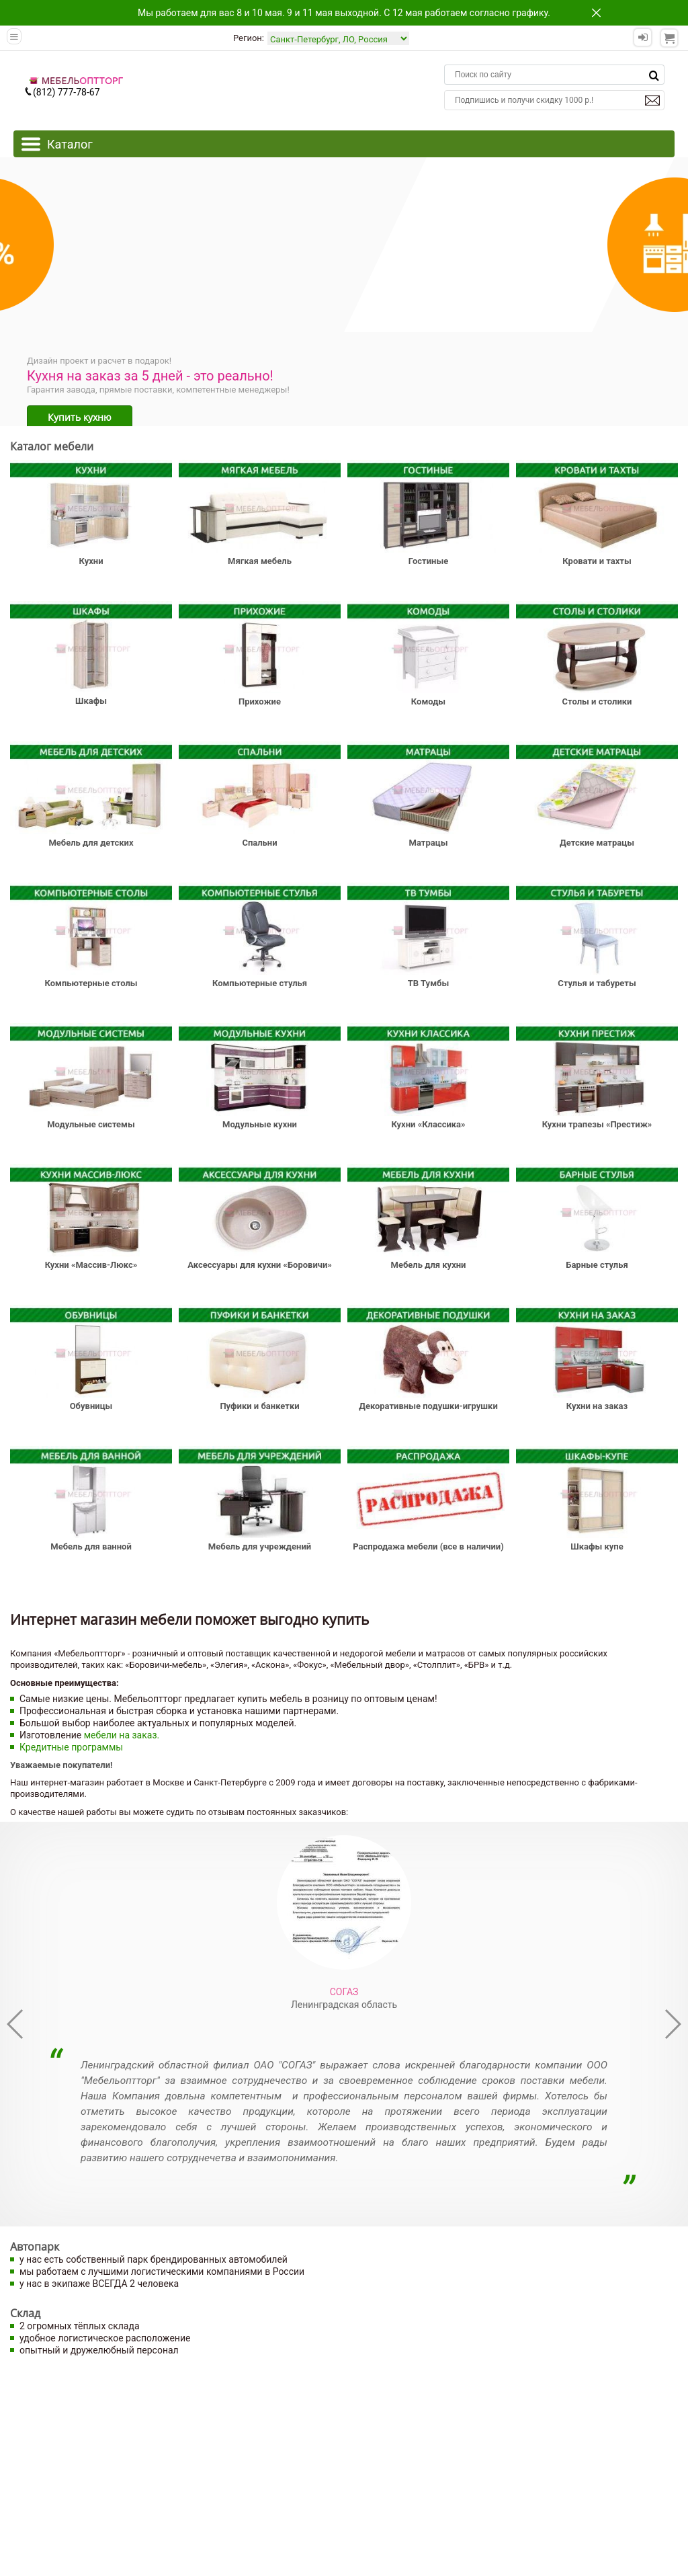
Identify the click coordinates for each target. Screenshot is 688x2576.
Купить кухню (80, 417)
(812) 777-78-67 (62, 92)
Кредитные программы (71, 1747)
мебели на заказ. (122, 1735)
